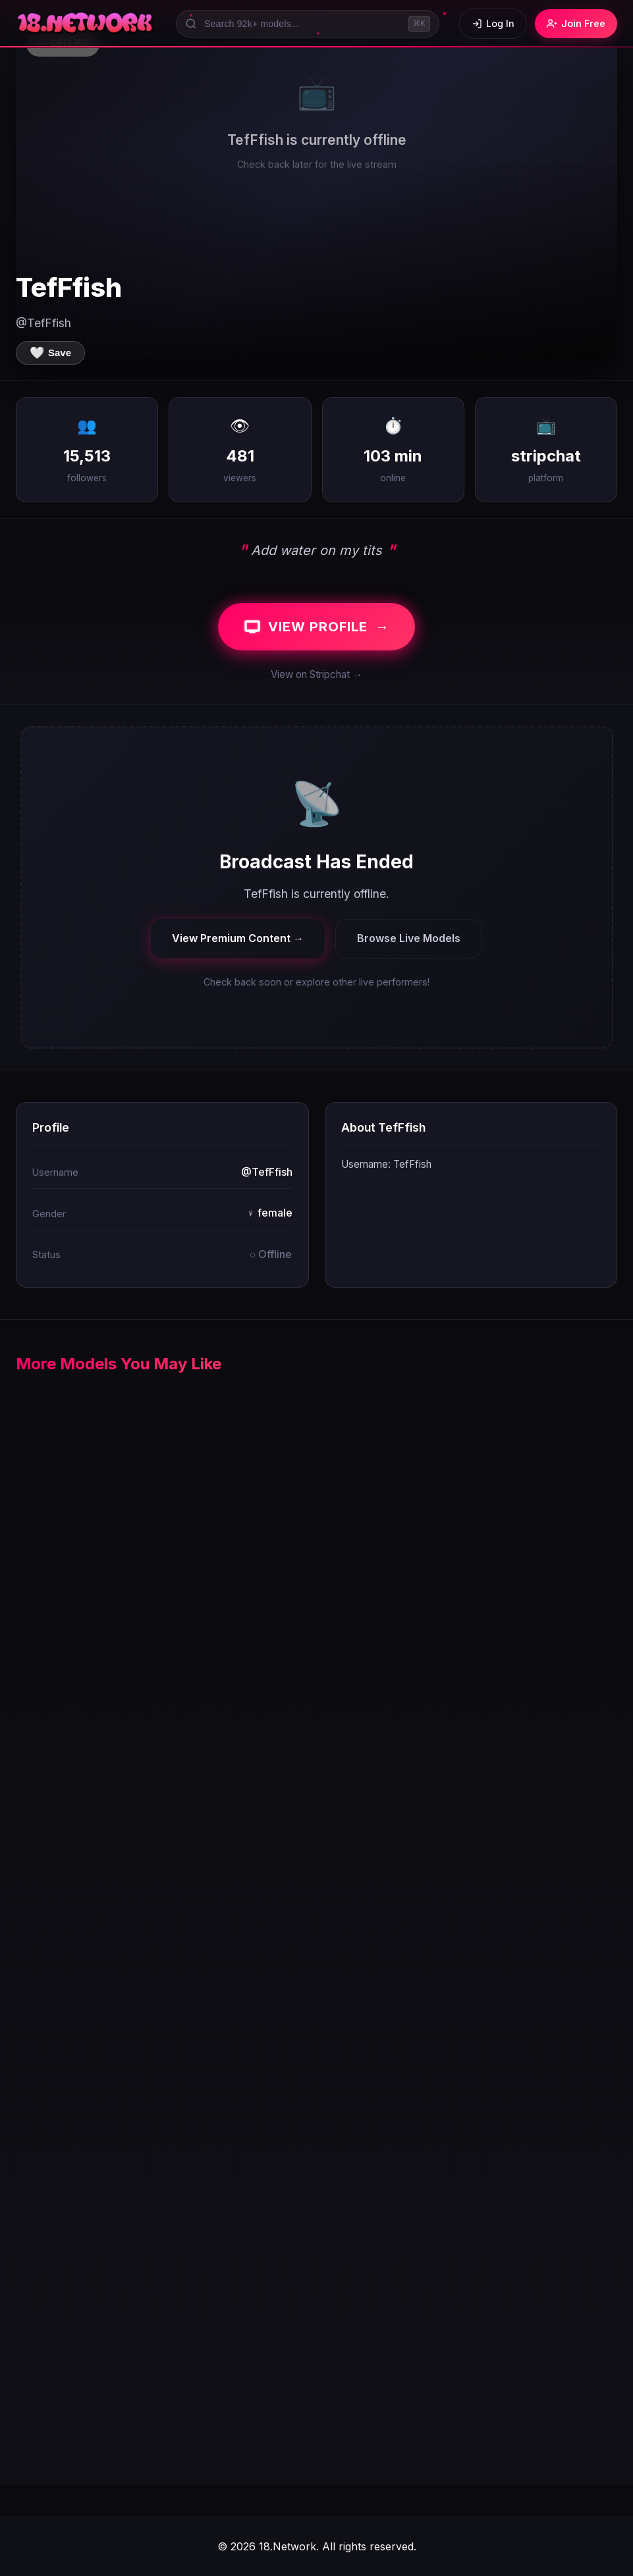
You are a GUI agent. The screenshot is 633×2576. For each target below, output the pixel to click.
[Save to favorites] (50, 353)
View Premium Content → (238, 938)
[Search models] (307, 24)
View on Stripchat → (316, 674)
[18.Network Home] (86, 24)
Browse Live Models (408, 938)
